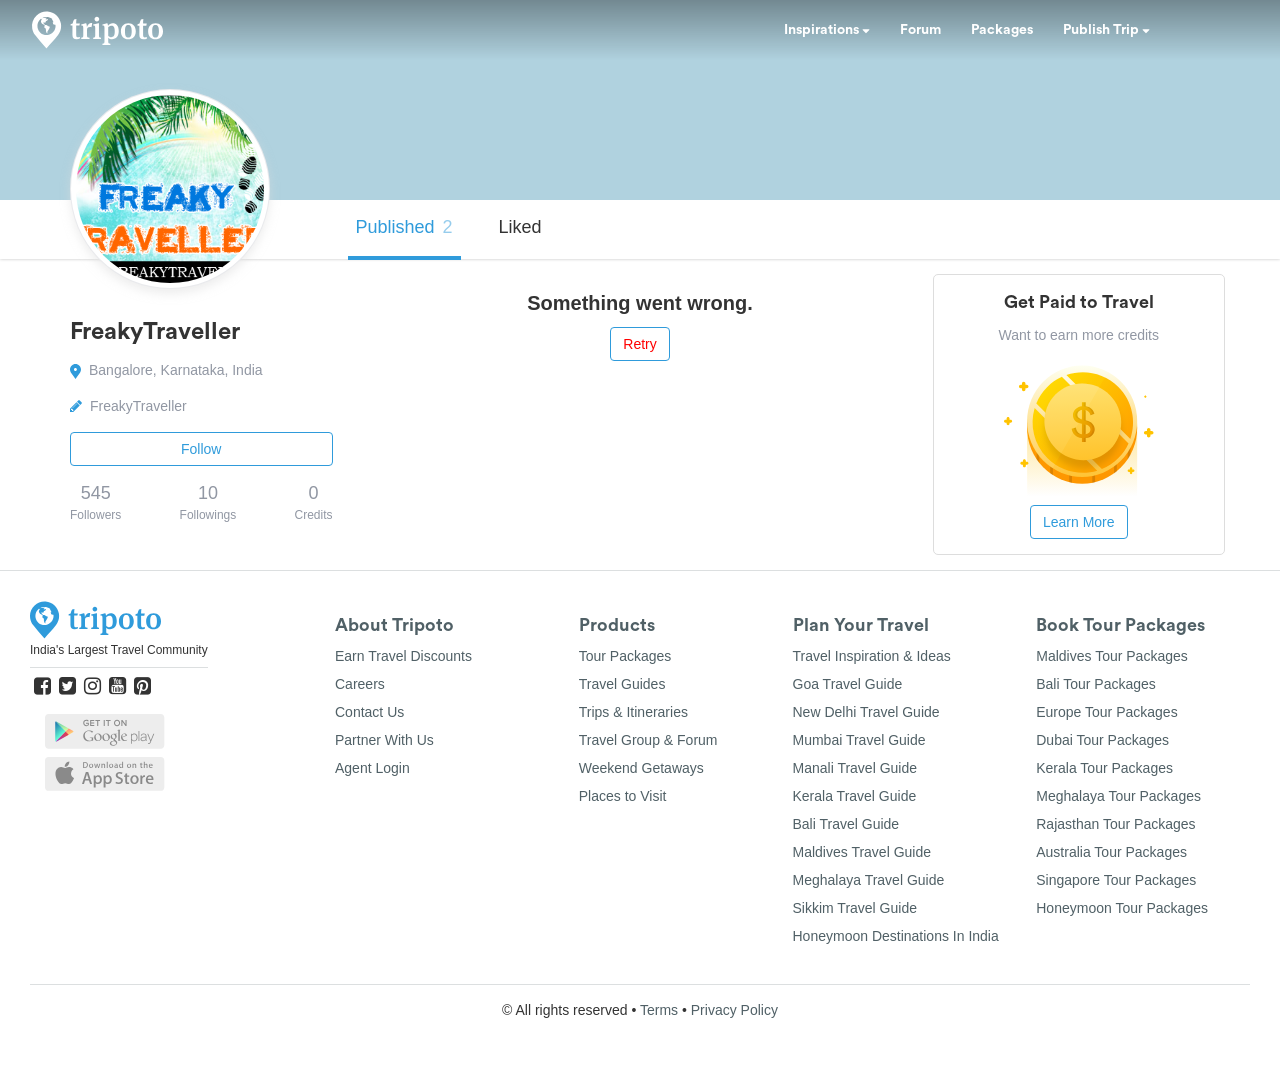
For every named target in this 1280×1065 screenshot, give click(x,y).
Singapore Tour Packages (1116, 880)
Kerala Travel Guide (855, 796)
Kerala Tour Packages (1104, 768)
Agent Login (372, 768)
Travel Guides (622, 684)
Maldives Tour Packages (1111, 656)
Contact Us (369, 712)
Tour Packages (625, 656)
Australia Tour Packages (1111, 852)
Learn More (1079, 522)
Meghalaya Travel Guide (869, 880)
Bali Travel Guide (846, 824)
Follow (201, 449)
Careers (360, 684)
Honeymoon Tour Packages (1122, 908)
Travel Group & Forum (648, 740)
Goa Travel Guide (848, 684)
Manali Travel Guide (855, 768)
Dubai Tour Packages (1102, 740)
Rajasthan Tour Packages (1115, 824)
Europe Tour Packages (1106, 712)
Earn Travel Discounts (403, 656)
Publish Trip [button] (1106, 30)
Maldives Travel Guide (862, 852)
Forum (920, 30)
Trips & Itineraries (633, 712)
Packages (1002, 30)
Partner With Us (384, 740)
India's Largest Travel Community (119, 650)
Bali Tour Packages (1096, 684)
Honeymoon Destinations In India (896, 936)
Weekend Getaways (641, 768)
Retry (639, 344)
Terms (659, 1010)
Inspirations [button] (827, 30)
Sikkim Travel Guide (855, 908)
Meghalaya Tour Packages (1118, 796)
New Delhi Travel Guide (866, 712)
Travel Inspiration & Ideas (872, 656)
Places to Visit (623, 796)
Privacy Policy (734, 1010)
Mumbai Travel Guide (859, 740)
